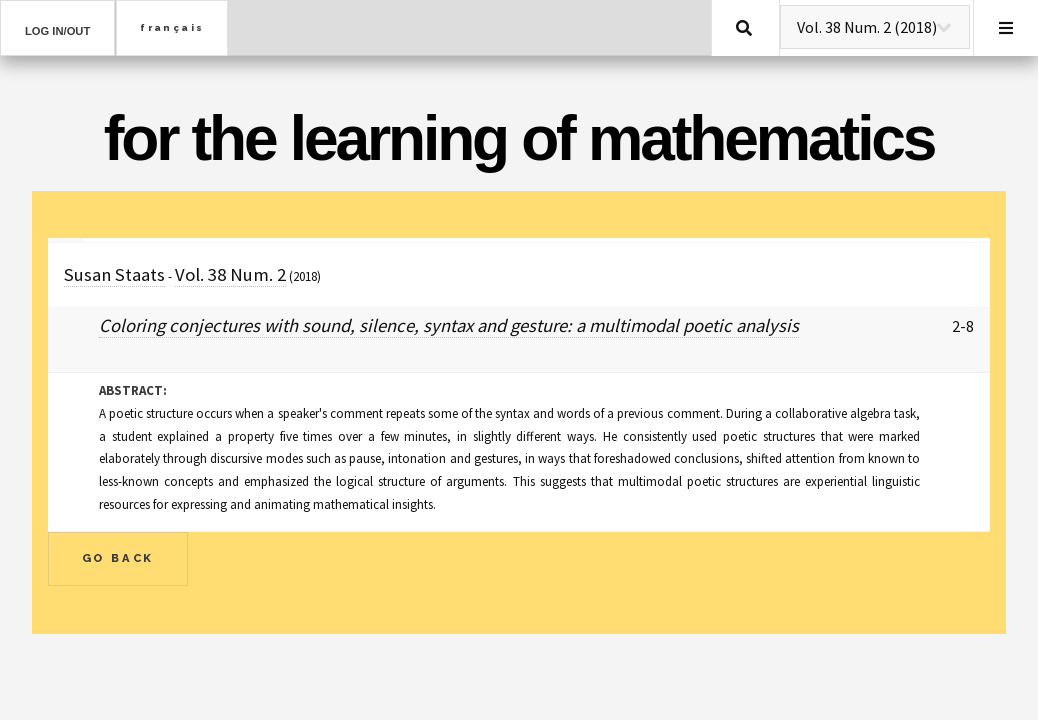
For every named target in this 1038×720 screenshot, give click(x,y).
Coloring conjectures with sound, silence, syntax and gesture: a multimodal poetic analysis (449, 325)
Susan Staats (114, 274)
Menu (1006, 28)
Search (744, 28)
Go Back (118, 558)
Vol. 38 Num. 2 (230, 274)
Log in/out (57, 31)
